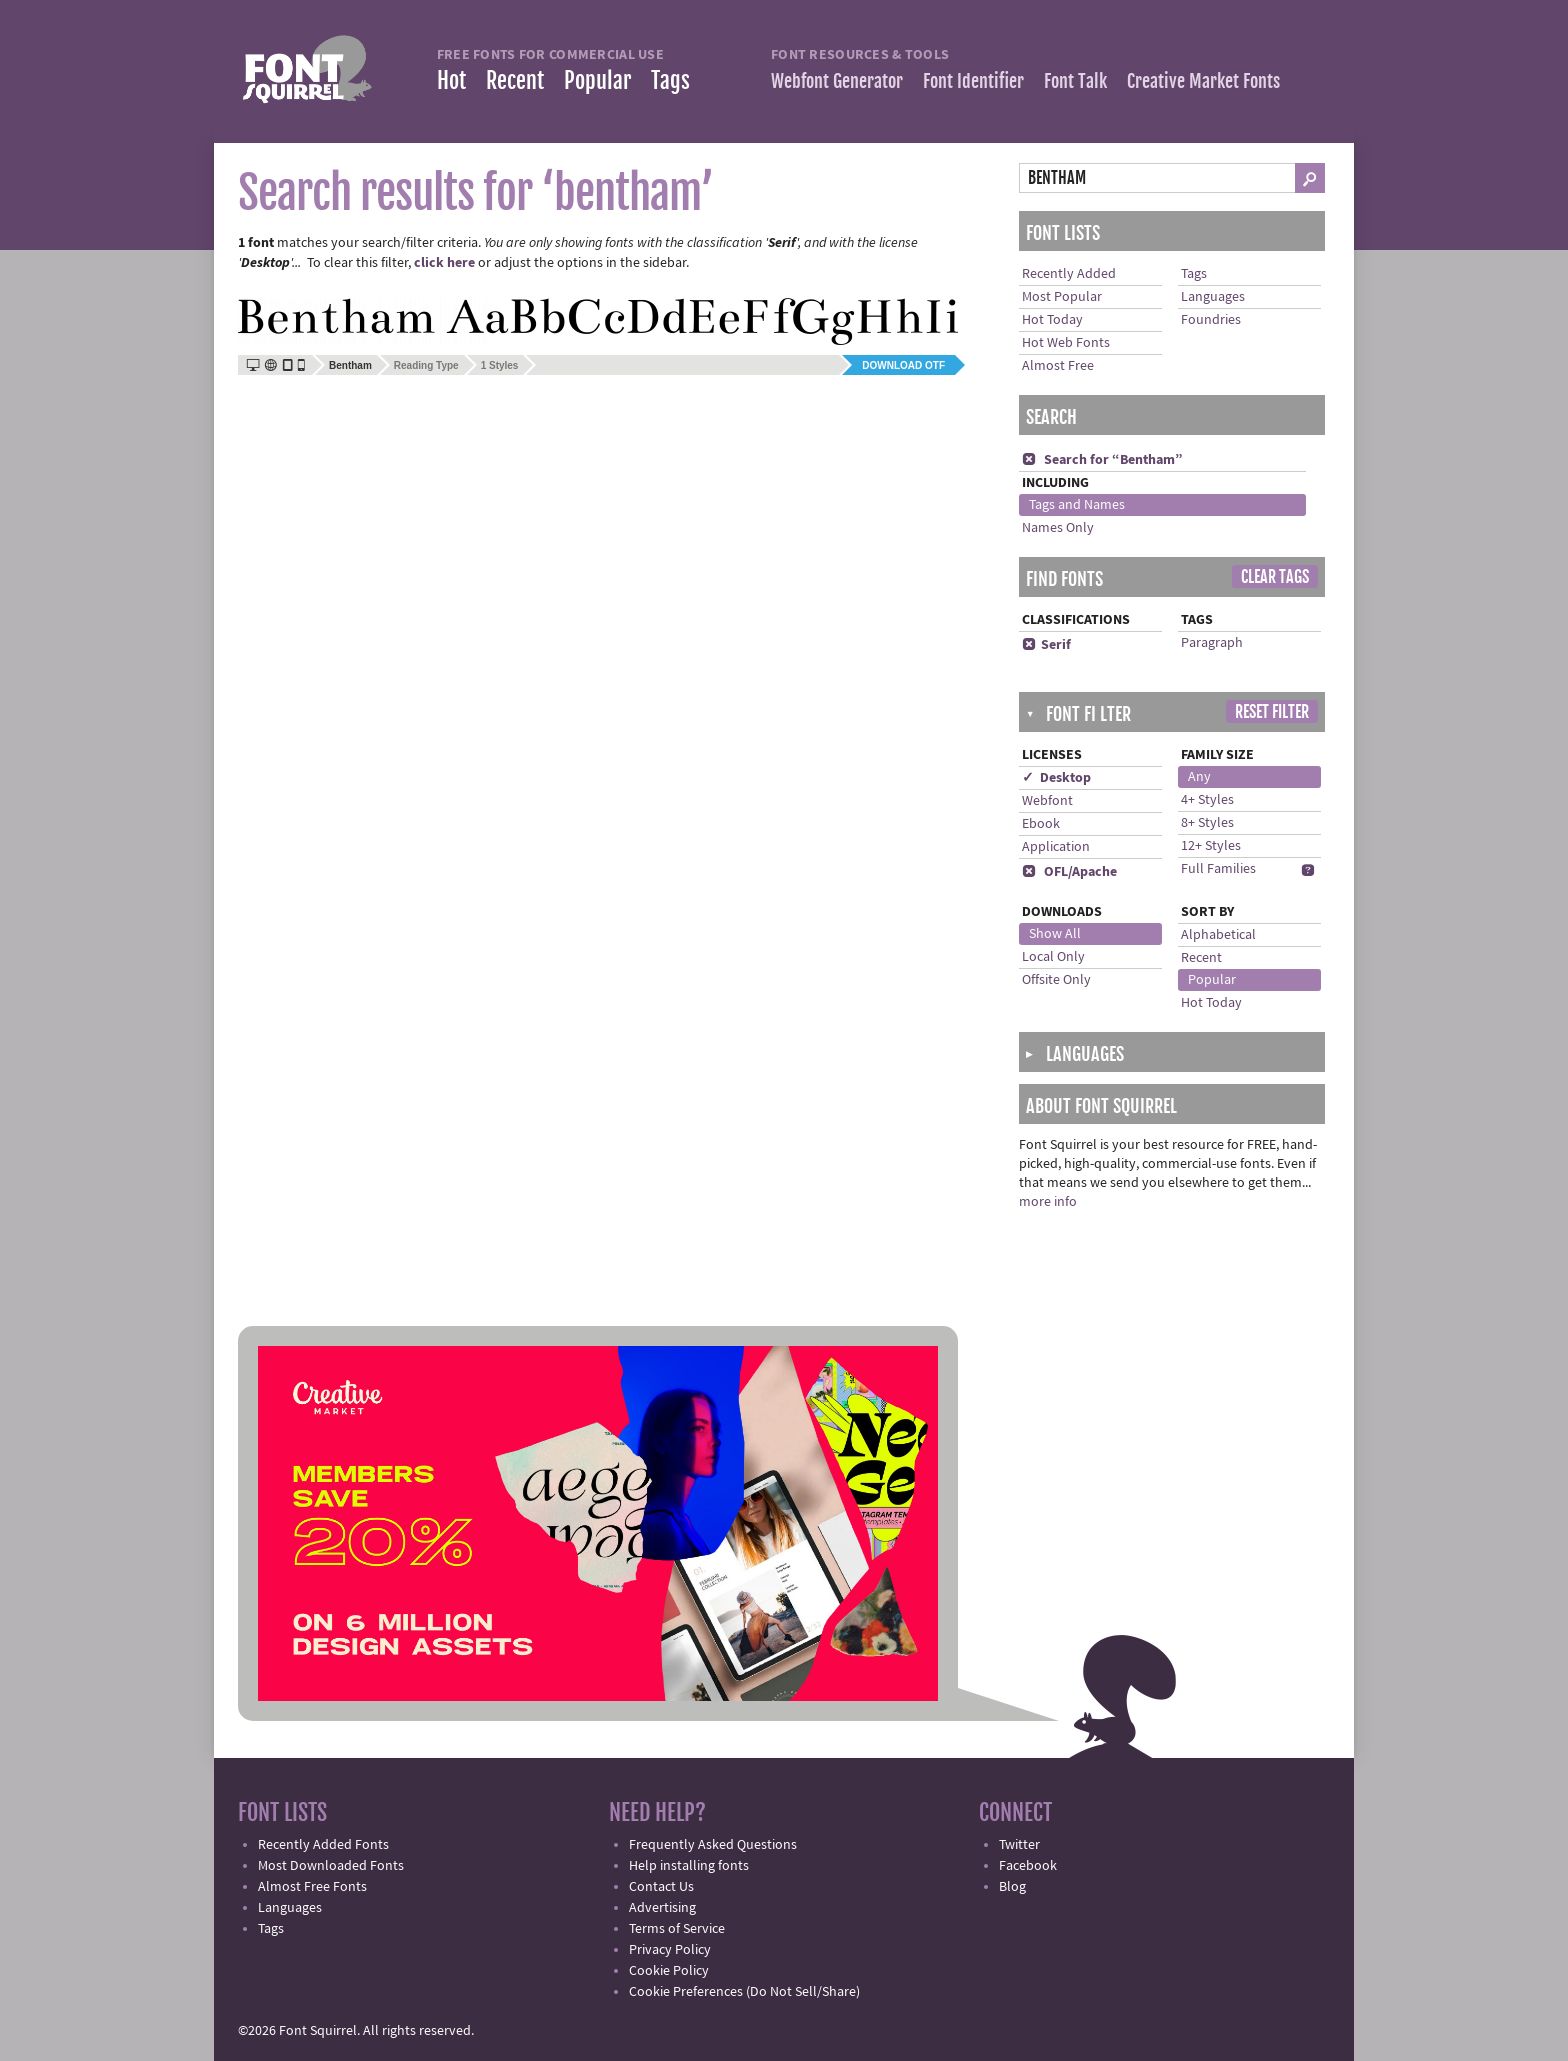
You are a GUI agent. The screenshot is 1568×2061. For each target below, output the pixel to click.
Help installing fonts (689, 1866)
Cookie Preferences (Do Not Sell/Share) (744, 1992)
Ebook (1041, 824)
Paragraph (1212, 643)
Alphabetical (1218, 935)
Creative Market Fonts (1203, 81)
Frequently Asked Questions (713, 1845)
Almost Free (1058, 366)
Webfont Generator (837, 81)
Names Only (1058, 528)
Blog (1012, 1887)
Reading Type (426, 365)
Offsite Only (1056, 980)
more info (1048, 1202)
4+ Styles (1207, 800)
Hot (451, 80)
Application (1056, 847)
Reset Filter (1272, 712)
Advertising (662, 1908)
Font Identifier (973, 81)
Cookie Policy (669, 1971)
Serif (1046, 645)
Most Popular (1062, 297)
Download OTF (903, 365)
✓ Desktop (1056, 778)
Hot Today (1052, 320)
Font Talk (1075, 81)
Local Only (1053, 957)
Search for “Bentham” (1102, 460)
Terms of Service (677, 1929)
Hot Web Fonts (1066, 343)
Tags (670, 80)
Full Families (1218, 869)
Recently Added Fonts (323, 1845)
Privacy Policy (670, 1950)
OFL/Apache (1069, 872)
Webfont (1047, 801)
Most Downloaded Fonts (331, 1866)
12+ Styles (1211, 846)
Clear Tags (1275, 577)
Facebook (1028, 1866)
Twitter (1019, 1845)
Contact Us (661, 1887)
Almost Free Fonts (312, 1887)
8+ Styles (1207, 823)
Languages (1213, 297)
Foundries (1211, 320)
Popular (597, 80)
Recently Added (1069, 274)
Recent (515, 80)
